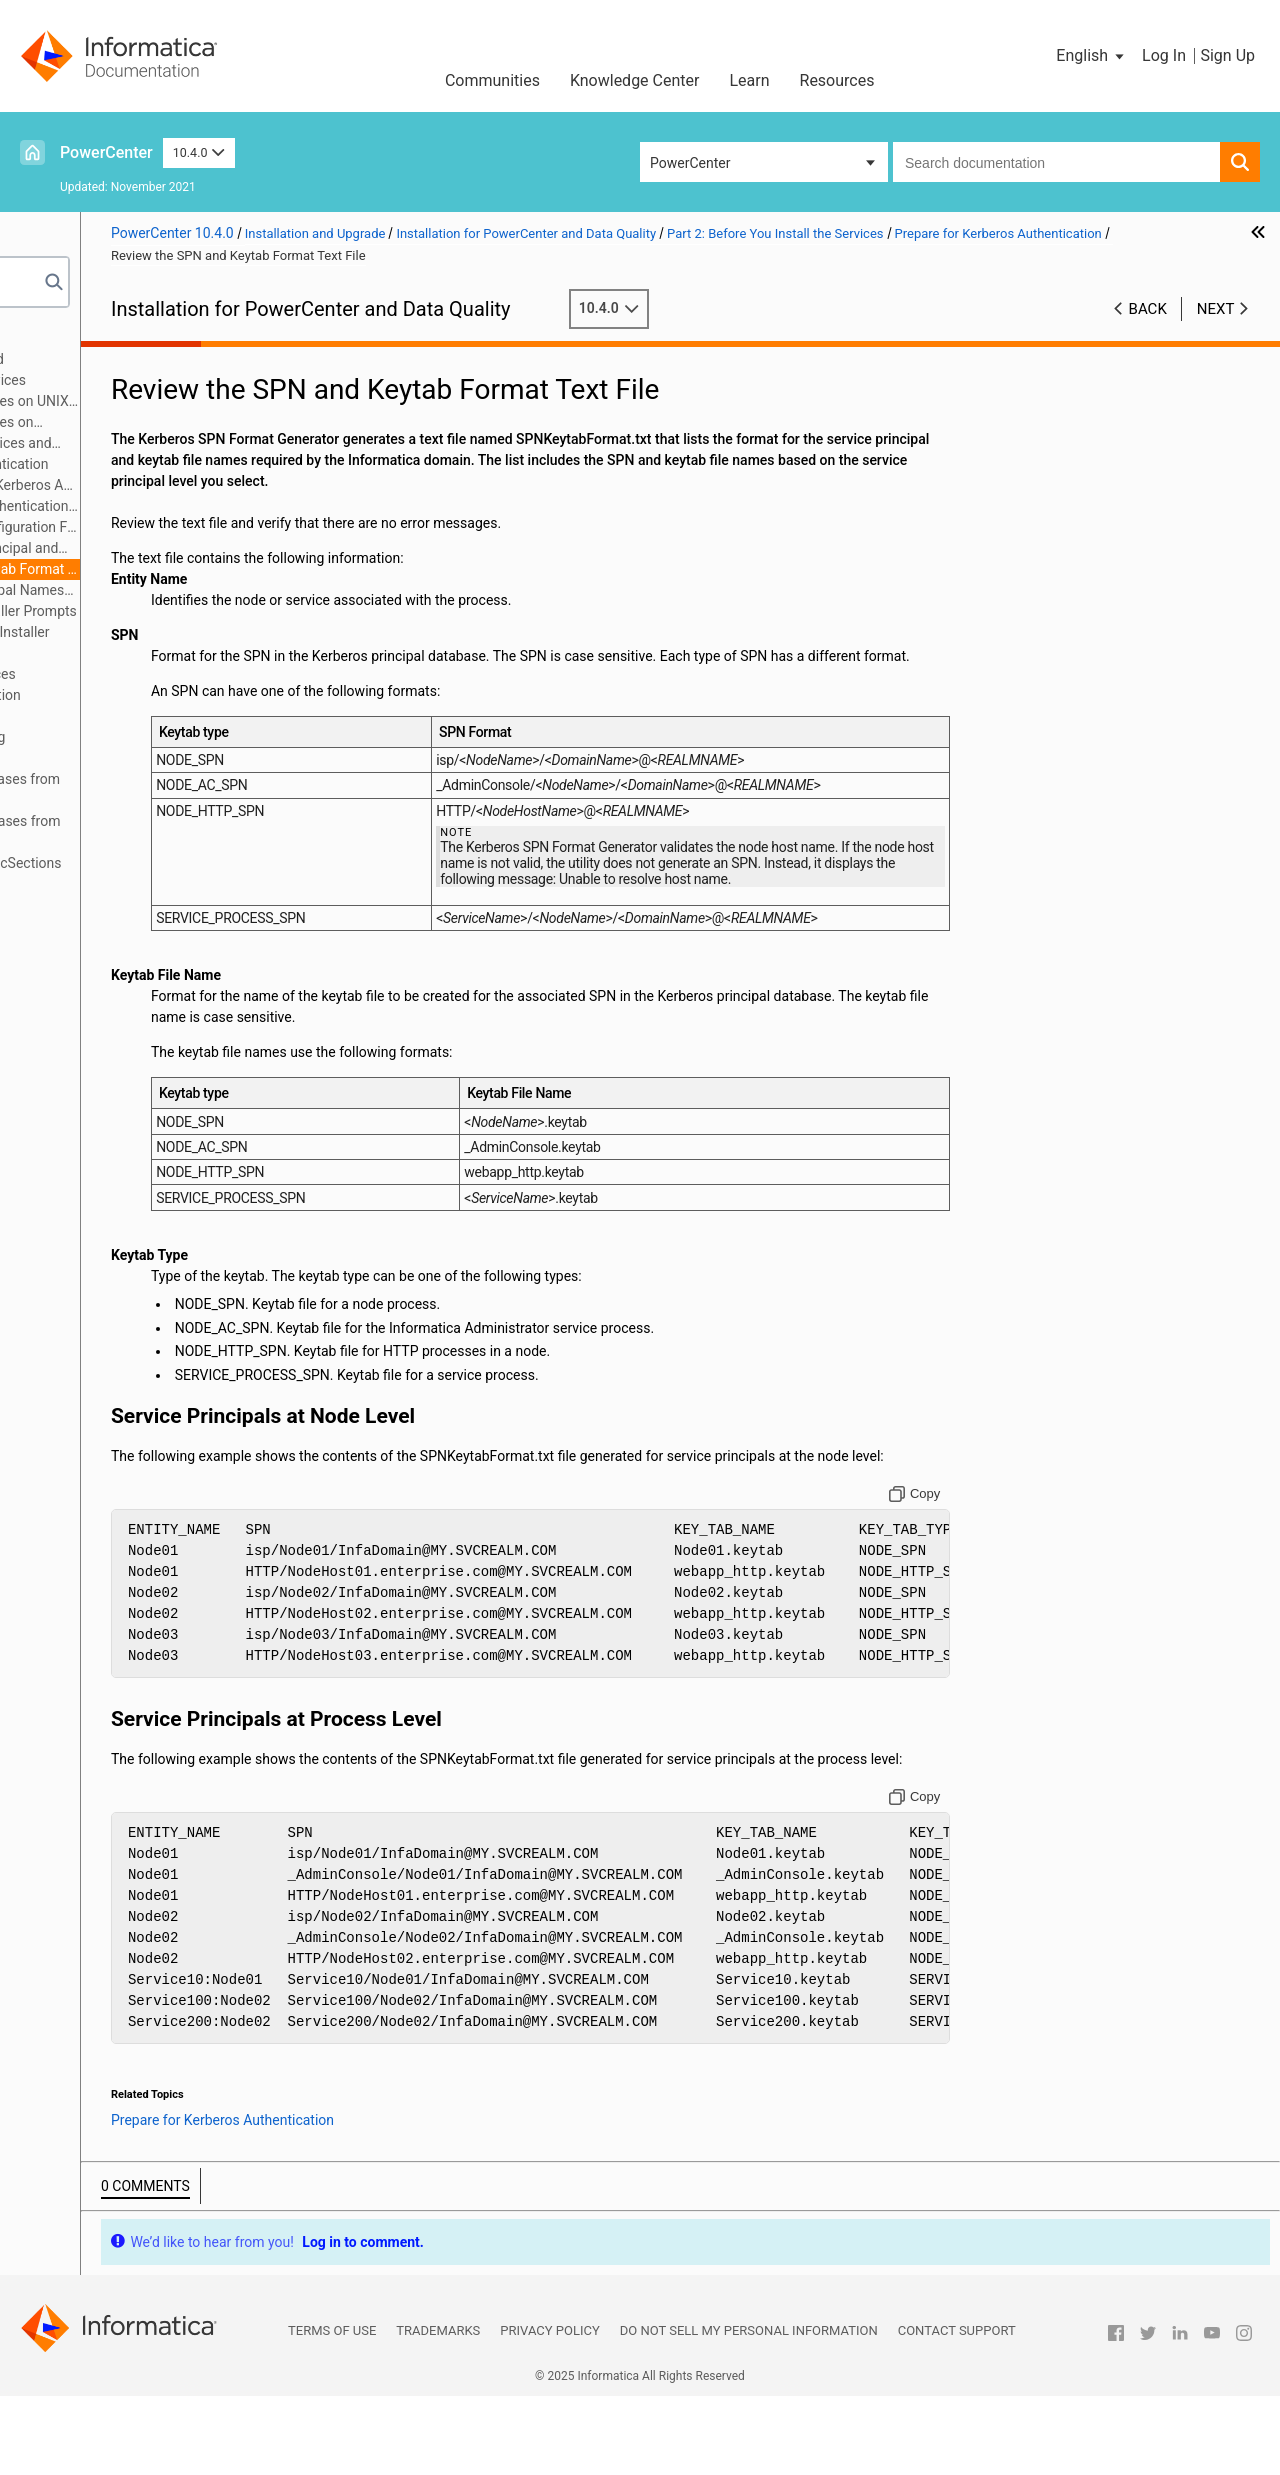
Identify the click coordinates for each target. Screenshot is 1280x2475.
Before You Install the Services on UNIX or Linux (176, 402)
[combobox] (1056, 162)
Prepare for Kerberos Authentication (175, 464)
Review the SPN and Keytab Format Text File (201, 569)
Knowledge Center (635, 80)
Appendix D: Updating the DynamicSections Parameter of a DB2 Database (167, 873)
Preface (57, 338)
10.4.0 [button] (199, 152)
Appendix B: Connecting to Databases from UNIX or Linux (166, 789)
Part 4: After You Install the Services (144, 674)
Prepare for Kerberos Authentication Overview (201, 506)
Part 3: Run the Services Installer (133, 653)
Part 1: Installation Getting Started (138, 359)
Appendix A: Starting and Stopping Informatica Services (139, 747)
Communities (492, 80)
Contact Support (957, 2409)
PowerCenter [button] (690, 163)
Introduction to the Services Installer (176, 632)
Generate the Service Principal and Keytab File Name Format (180, 549)
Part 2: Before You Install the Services (149, 380)
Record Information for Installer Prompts (189, 611)
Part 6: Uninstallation (98, 716)
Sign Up (1227, 55)
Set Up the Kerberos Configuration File (201, 527)
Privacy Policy (549, 2409)
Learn (749, 80)
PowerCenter (106, 152)
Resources (837, 80)
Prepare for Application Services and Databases (167, 444)
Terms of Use (332, 2409)
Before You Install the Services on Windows (158, 423)
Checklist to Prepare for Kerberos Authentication (201, 485)
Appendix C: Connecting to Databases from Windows (167, 831)
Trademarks (438, 2409)
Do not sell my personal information (749, 2409)
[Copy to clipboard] (974, 1552)
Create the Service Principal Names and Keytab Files (183, 591)
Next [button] (1216, 309)
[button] (1091, 56)
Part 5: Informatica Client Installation (147, 695)
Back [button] (1148, 309)
